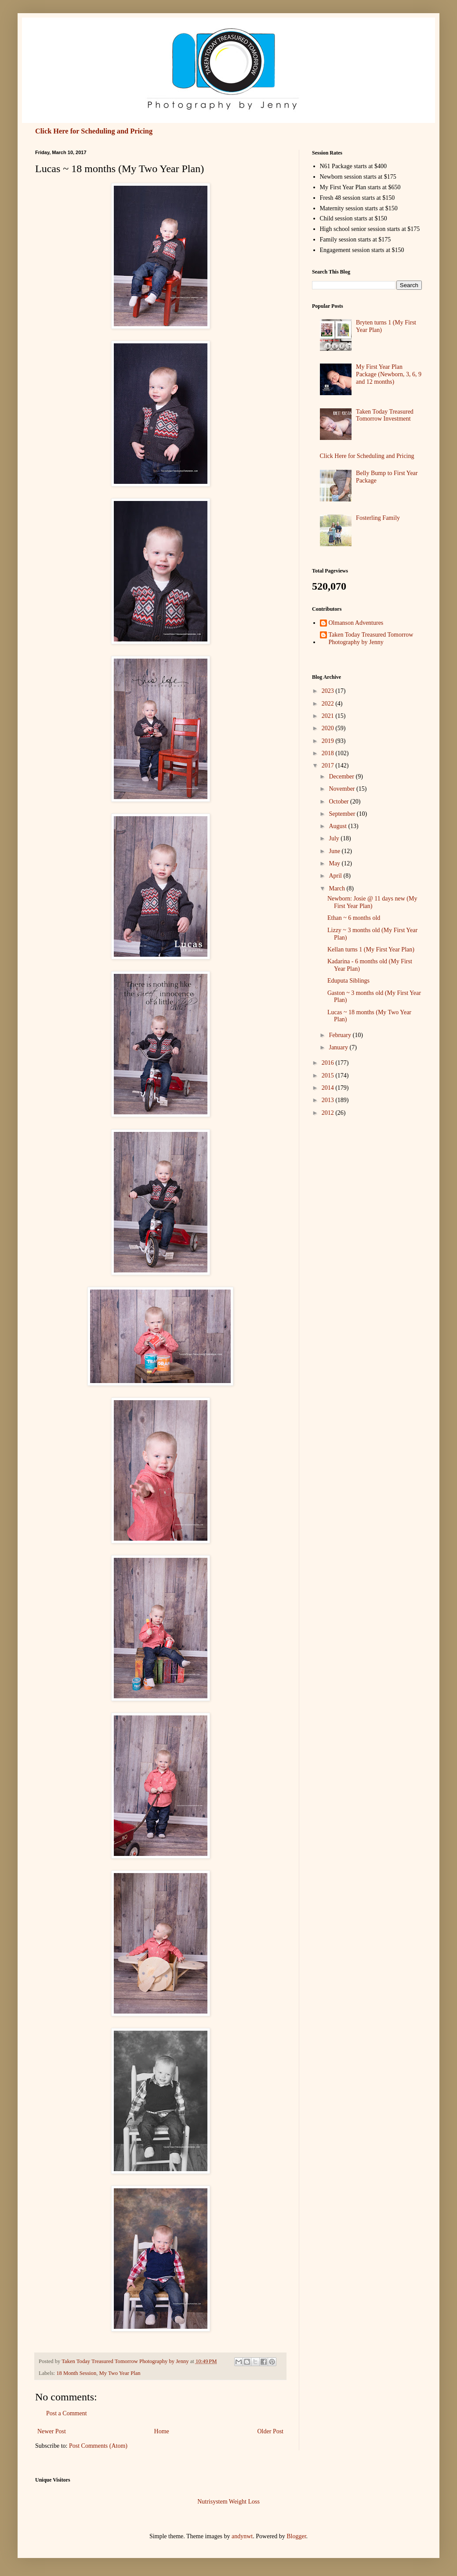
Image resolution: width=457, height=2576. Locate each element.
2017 (329, 765)
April (336, 875)
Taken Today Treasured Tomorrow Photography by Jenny (371, 638)
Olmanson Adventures (356, 623)
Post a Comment (66, 2413)
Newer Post (51, 2431)
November (342, 788)
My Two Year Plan (119, 2373)
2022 (329, 703)
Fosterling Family (378, 518)
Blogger (296, 2536)
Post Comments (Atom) (98, 2446)
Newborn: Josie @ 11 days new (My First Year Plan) (372, 902)
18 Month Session (76, 2373)
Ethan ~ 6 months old (353, 918)
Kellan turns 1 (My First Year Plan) (370, 949)
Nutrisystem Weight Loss (228, 2501)
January (339, 1047)
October (339, 801)
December (342, 776)
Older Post (271, 2431)
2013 (329, 1100)
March (337, 888)
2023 (329, 691)
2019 (329, 741)
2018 (329, 753)
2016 (329, 1062)
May (335, 863)
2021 (329, 716)
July (335, 838)
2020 (329, 728)
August (338, 826)
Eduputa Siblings (348, 980)
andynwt (242, 2536)
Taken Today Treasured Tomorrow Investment (384, 415)
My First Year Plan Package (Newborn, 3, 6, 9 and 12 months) (388, 374)
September (342, 814)
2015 (329, 1075)
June (335, 851)
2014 (329, 1087)
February (340, 1035)
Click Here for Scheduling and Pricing (93, 131)
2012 (329, 1113)
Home (161, 2431)
